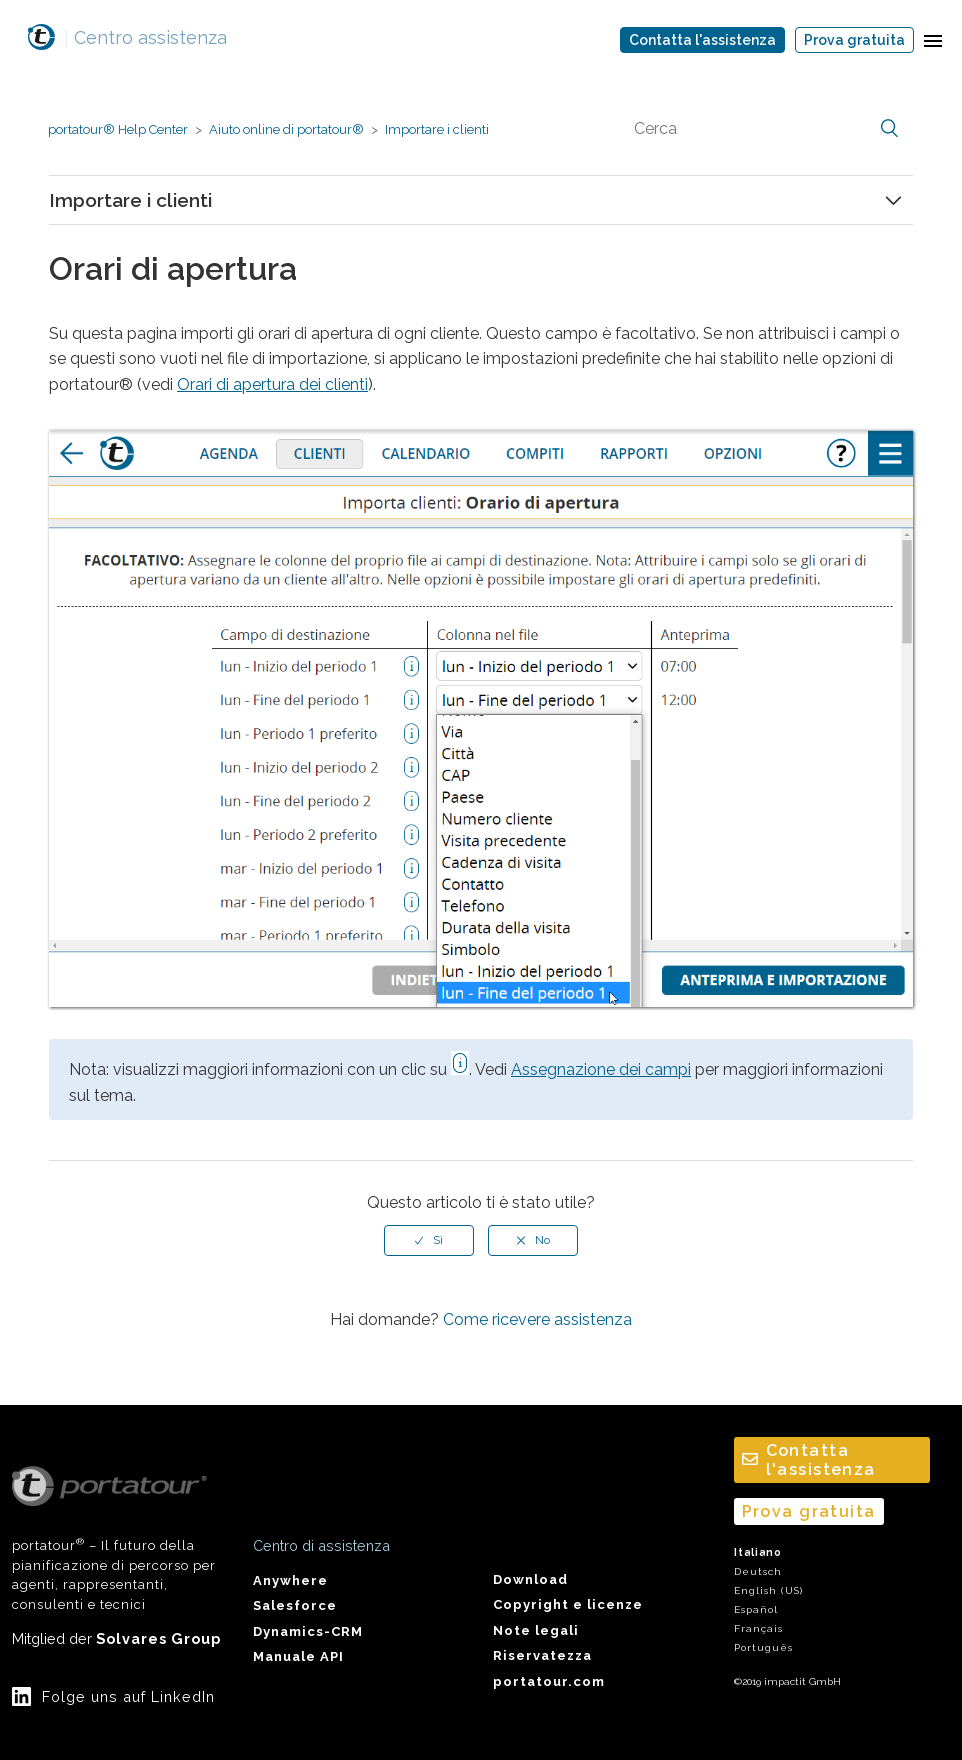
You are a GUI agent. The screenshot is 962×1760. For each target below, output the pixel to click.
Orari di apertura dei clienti (272, 384)
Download (530, 1579)
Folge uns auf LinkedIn (128, 1696)
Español (756, 1609)
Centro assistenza (145, 37)
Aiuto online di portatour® (286, 129)
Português (763, 1647)
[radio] (429, 1240)
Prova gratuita (854, 40)
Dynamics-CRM (308, 1631)
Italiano (758, 1552)
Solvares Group (158, 1638)
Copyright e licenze (568, 1604)
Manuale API (298, 1656)
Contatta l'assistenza (702, 40)
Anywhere (290, 1580)
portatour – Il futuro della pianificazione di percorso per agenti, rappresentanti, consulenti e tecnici (114, 1539)
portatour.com (549, 1681)
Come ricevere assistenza (537, 1319)
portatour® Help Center (118, 129)
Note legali (536, 1630)
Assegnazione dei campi (601, 1069)
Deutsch (758, 1571)
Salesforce (295, 1605)
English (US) (768, 1590)
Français (758, 1628)
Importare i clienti (437, 129)
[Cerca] (764, 129)
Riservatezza (542, 1655)
